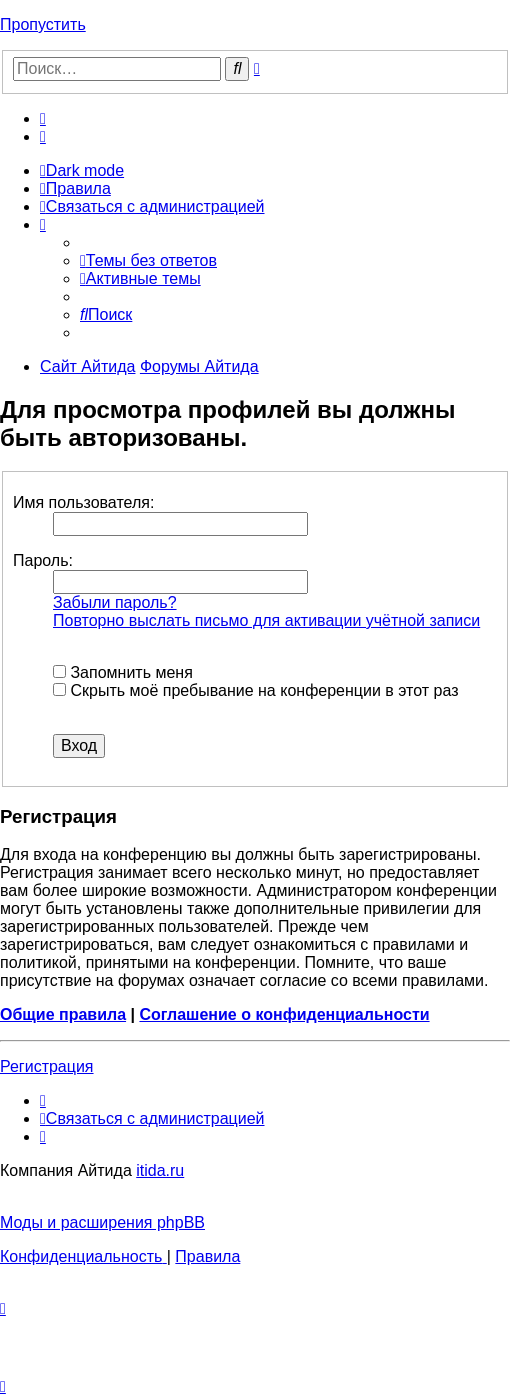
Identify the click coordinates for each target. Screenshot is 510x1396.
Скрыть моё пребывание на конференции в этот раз (255, 690)
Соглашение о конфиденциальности (284, 1014)
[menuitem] (43, 118)
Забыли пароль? (115, 602)
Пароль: (43, 560)
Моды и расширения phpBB (102, 1222)
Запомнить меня (123, 672)
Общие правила (63, 1014)
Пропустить (43, 24)
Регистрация (47, 1066)
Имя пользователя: (83, 502)
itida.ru (160, 1170)
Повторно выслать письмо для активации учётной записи (266, 620)
